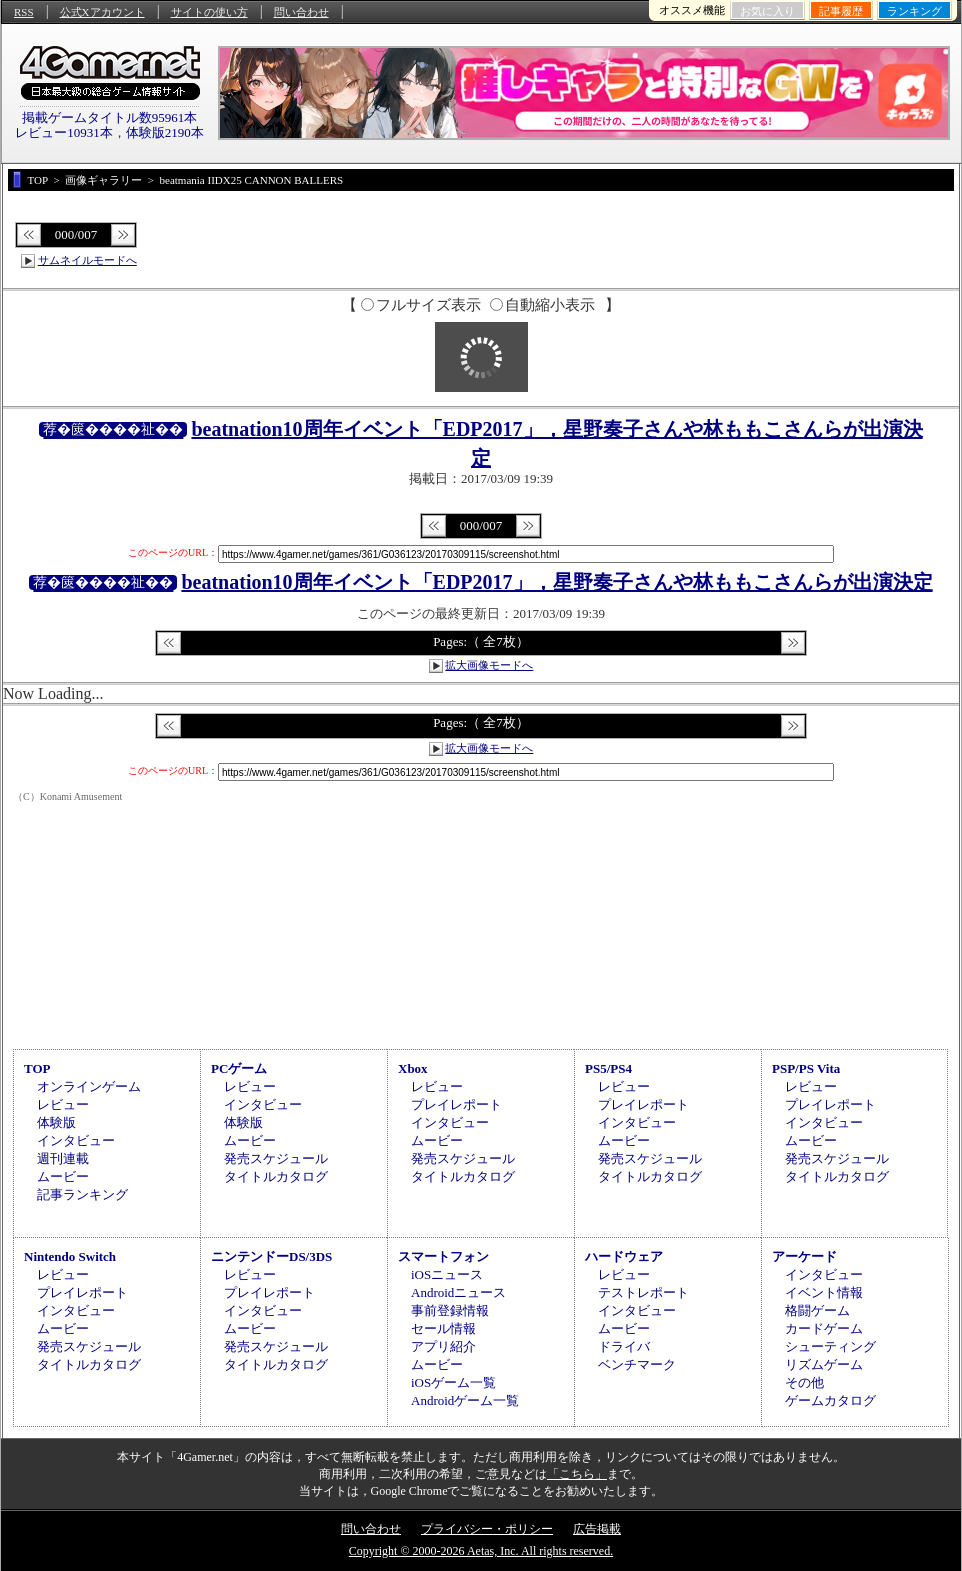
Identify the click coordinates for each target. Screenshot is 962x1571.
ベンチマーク (637, 1364)
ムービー (63, 1176)
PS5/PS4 (608, 1068)
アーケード (804, 1256)
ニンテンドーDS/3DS (271, 1256)
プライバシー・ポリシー (487, 1529)
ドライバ (624, 1346)
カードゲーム (824, 1328)
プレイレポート (456, 1104)
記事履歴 (841, 11)
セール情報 (443, 1328)
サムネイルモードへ (87, 260)
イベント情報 (824, 1292)
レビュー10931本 (64, 132)
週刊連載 (63, 1158)
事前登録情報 (450, 1310)
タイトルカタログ (276, 1176)
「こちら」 (577, 1474)
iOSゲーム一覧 (453, 1382)
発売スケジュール (276, 1158)
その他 (804, 1382)
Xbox (413, 1068)
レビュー (63, 1104)
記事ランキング (82, 1194)
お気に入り (767, 11)
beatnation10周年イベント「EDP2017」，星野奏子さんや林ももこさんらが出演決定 (556, 582)
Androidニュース (458, 1292)
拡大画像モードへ (489, 665)
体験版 (56, 1122)
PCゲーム (239, 1068)
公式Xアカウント (102, 12)
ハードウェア (624, 1256)
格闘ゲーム (817, 1310)
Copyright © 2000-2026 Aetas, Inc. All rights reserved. (481, 1551)
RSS (24, 12)
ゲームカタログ (830, 1400)
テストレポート (643, 1292)
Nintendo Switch (70, 1256)
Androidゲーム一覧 (465, 1400)
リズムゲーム (824, 1364)
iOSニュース (447, 1274)
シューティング (830, 1346)
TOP (37, 1068)
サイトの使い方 (209, 12)
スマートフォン (443, 1256)
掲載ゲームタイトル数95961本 (110, 117)
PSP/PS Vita (806, 1068)
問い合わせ (301, 12)
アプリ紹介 (443, 1346)
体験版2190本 (165, 132)
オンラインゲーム (89, 1086)
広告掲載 (597, 1529)
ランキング (914, 11)
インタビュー (76, 1140)
